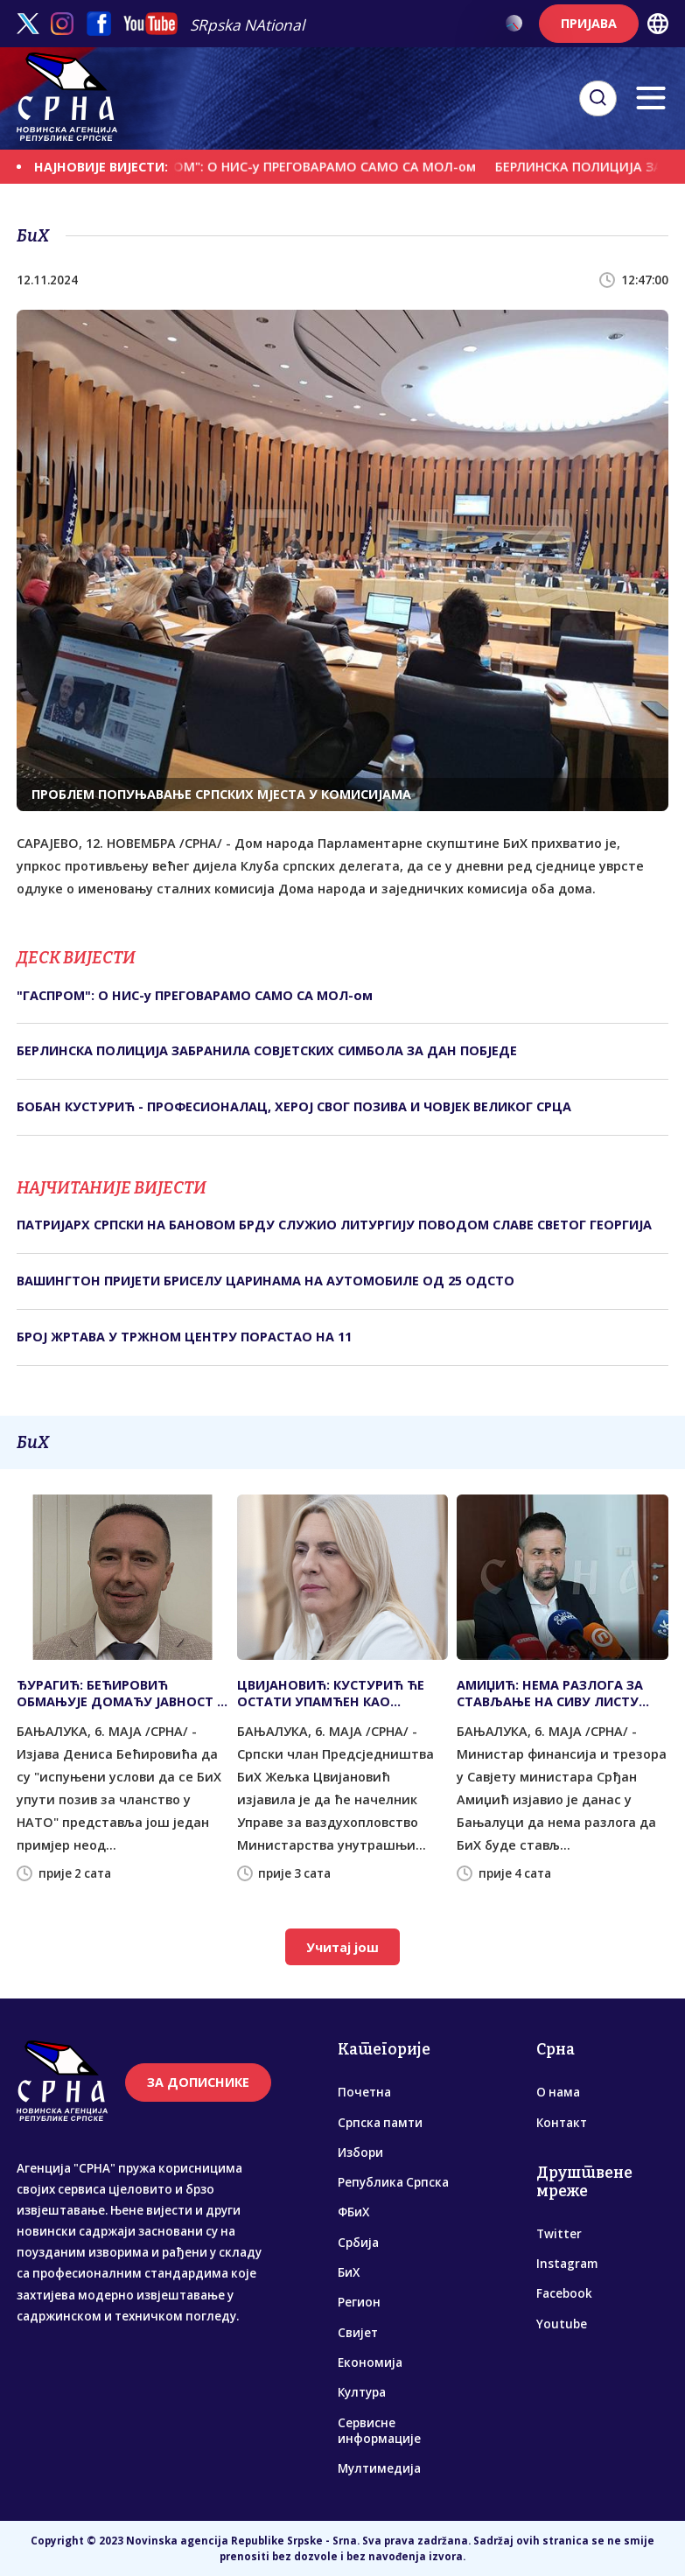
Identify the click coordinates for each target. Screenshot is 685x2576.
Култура (362, 2392)
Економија (370, 2362)
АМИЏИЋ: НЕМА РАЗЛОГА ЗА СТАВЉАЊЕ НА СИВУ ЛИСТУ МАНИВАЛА (550, 1693)
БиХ (349, 2272)
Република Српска (393, 2182)
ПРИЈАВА (589, 23)
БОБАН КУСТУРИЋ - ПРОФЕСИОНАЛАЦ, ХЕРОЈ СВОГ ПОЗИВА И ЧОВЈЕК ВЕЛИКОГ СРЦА (294, 1106)
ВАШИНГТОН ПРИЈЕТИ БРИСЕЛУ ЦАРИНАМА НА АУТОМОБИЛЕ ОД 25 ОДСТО (265, 1280)
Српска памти (380, 2123)
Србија (358, 2242)
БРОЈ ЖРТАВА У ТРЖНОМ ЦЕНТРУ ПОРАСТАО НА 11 (184, 1336)
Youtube (561, 2324)
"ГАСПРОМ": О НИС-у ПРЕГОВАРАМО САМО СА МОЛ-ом (311, 166)
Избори (360, 2152)
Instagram (567, 2264)
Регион (359, 2302)
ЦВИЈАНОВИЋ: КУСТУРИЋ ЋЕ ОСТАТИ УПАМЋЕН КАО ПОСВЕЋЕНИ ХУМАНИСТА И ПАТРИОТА (330, 1693)
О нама (558, 2092)
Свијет (358, 2333)
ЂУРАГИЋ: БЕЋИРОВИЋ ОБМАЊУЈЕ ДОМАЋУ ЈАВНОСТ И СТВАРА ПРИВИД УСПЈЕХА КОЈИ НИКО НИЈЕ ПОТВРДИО (122, 1693)
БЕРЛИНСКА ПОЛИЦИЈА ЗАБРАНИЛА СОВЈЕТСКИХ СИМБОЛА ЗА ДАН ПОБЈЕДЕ (267, 1050)
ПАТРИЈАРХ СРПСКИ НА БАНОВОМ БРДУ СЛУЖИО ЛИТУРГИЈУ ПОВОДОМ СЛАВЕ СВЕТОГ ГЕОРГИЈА (334, 1224)
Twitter (559, 2234)
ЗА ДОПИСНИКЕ (198, 2082)
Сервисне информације (379, 2430)
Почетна (364, 2092)
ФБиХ (353, 2212)
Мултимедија (379, 2468)
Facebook (564, 2293)
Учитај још (342, 1947)
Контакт (561, 2123)
